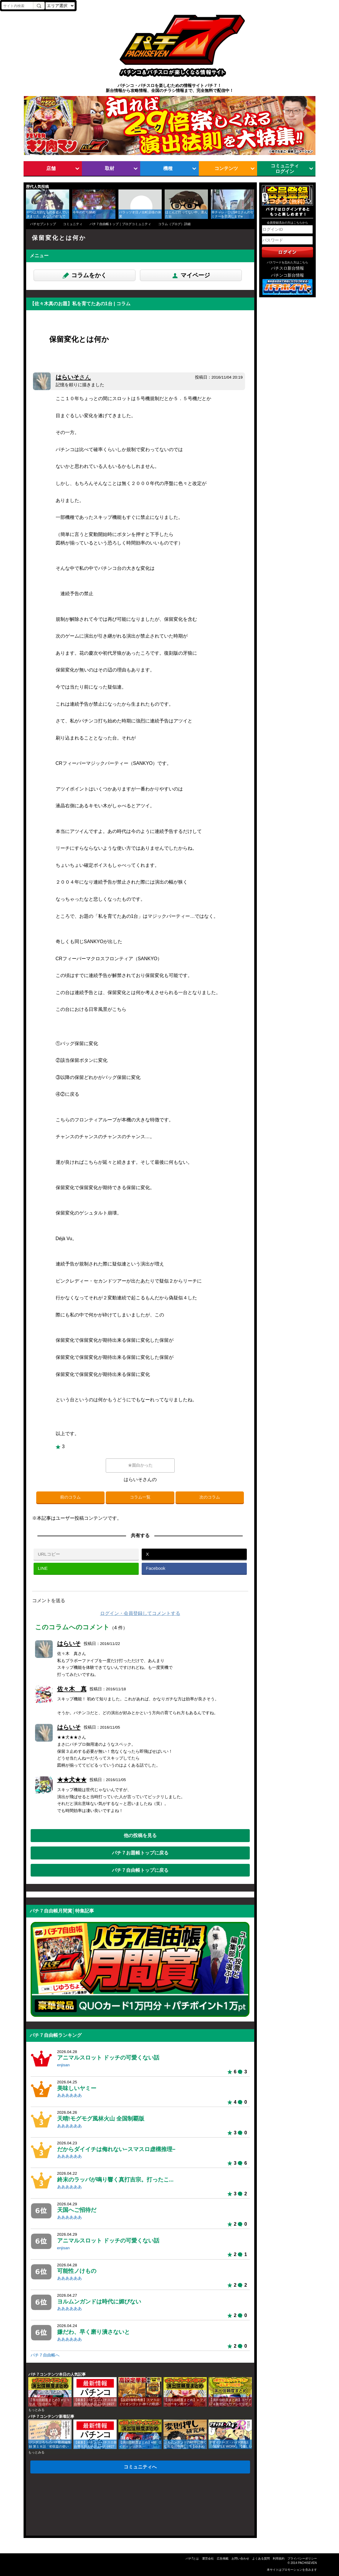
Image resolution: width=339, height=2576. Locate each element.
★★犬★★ (72, 1779)
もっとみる (36, 2410)
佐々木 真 (72, 1689)
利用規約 (279, 2558)
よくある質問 (261, 2558)
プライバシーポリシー (302, 2558)
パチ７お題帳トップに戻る (140, 1852)
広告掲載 (223, 2558)
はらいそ (73, 377)
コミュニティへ (140, 2466)
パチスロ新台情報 (287, 268)
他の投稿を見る (140, 1835)
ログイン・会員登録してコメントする (140, 1613)
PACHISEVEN (307, 2563)
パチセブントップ (43, 224)
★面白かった (140, 1465)
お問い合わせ (240, 2558)
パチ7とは (192, 2558)
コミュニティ (72, 224)
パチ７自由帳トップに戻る (140, 1870)
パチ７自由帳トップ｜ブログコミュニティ (120, 224)
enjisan (63, 2065)
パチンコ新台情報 (287, 275)
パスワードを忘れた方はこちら (287, 262)
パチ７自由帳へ (45, 2355)
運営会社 (208, 2558)
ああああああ (69, 2095)
